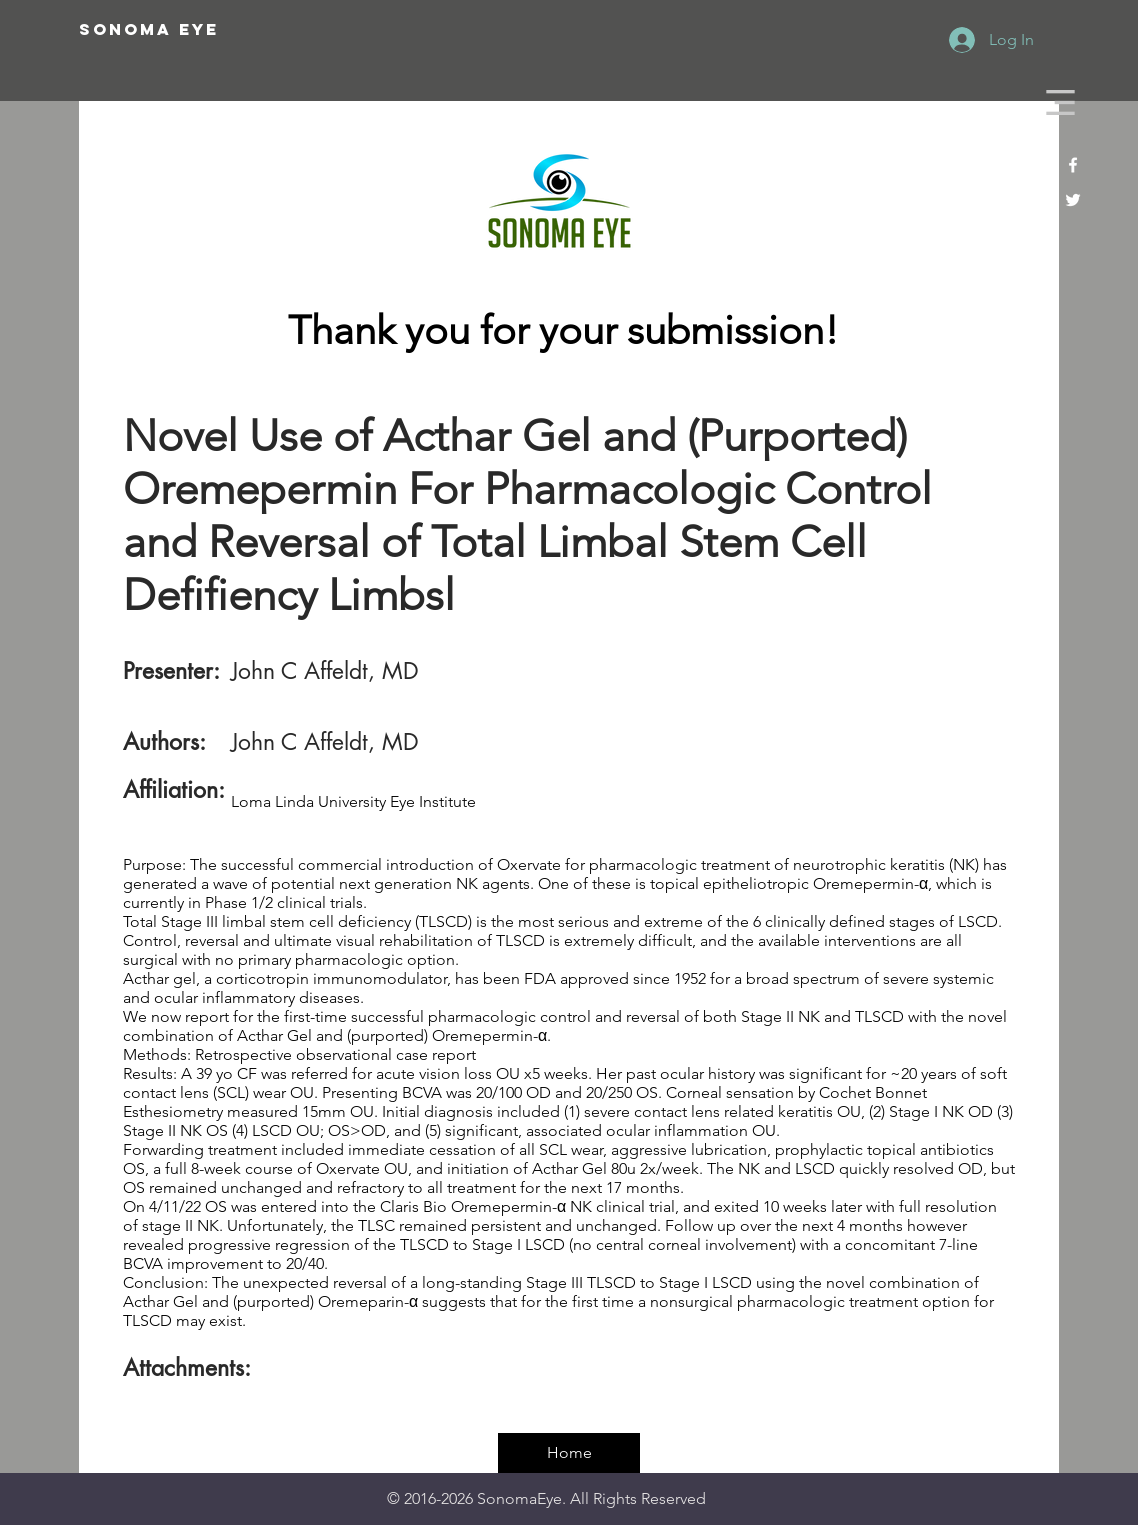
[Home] (569, 1453)
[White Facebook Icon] (1073, 165)
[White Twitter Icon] (1073, 200)
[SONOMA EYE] (217, 30)
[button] (1060, 102)
